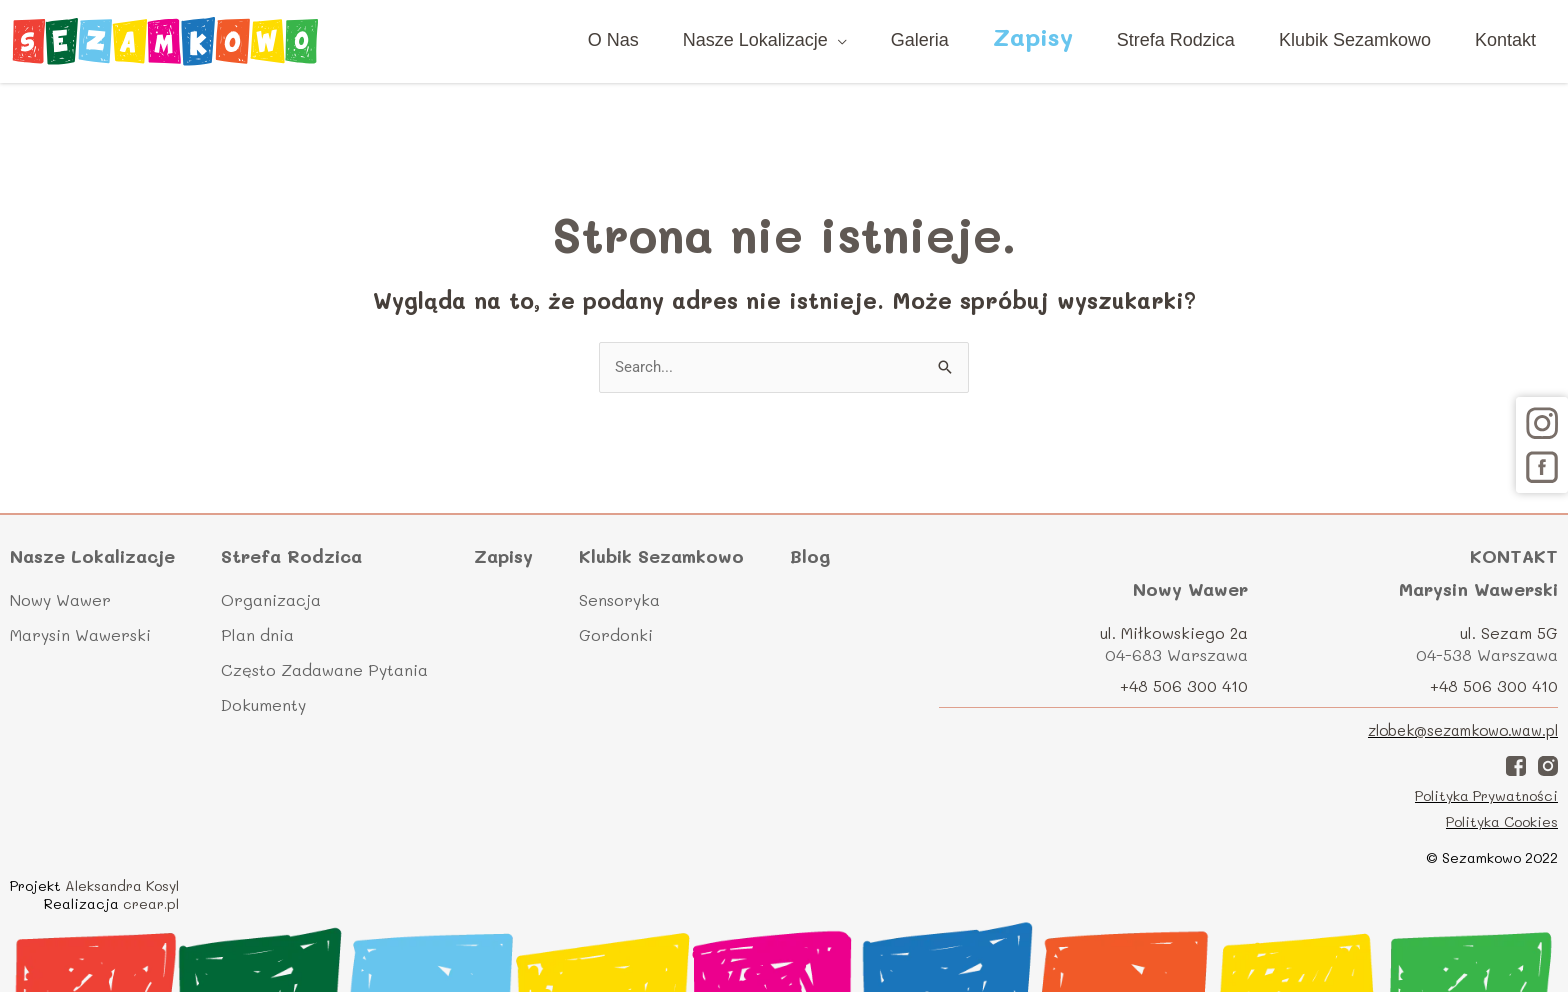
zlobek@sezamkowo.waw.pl (1461, 728)
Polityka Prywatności (1486, 794)
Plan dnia (257, 634)
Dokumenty (263, 704)
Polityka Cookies (1502, 820)
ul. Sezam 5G (1509, 632)
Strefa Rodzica (291, 556)
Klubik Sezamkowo (661, 556)
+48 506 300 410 (1182, 684)
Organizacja (271, 599)
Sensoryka (619, 599)
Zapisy (503, 556)
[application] (837, 40)
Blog (810, 556)
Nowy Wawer (60, 599)
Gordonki (616, 634)
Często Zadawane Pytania (324, 669)
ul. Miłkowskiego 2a (1173, 632)
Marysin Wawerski (80, 634)
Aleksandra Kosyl (122, 884)
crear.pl (151, 902)
